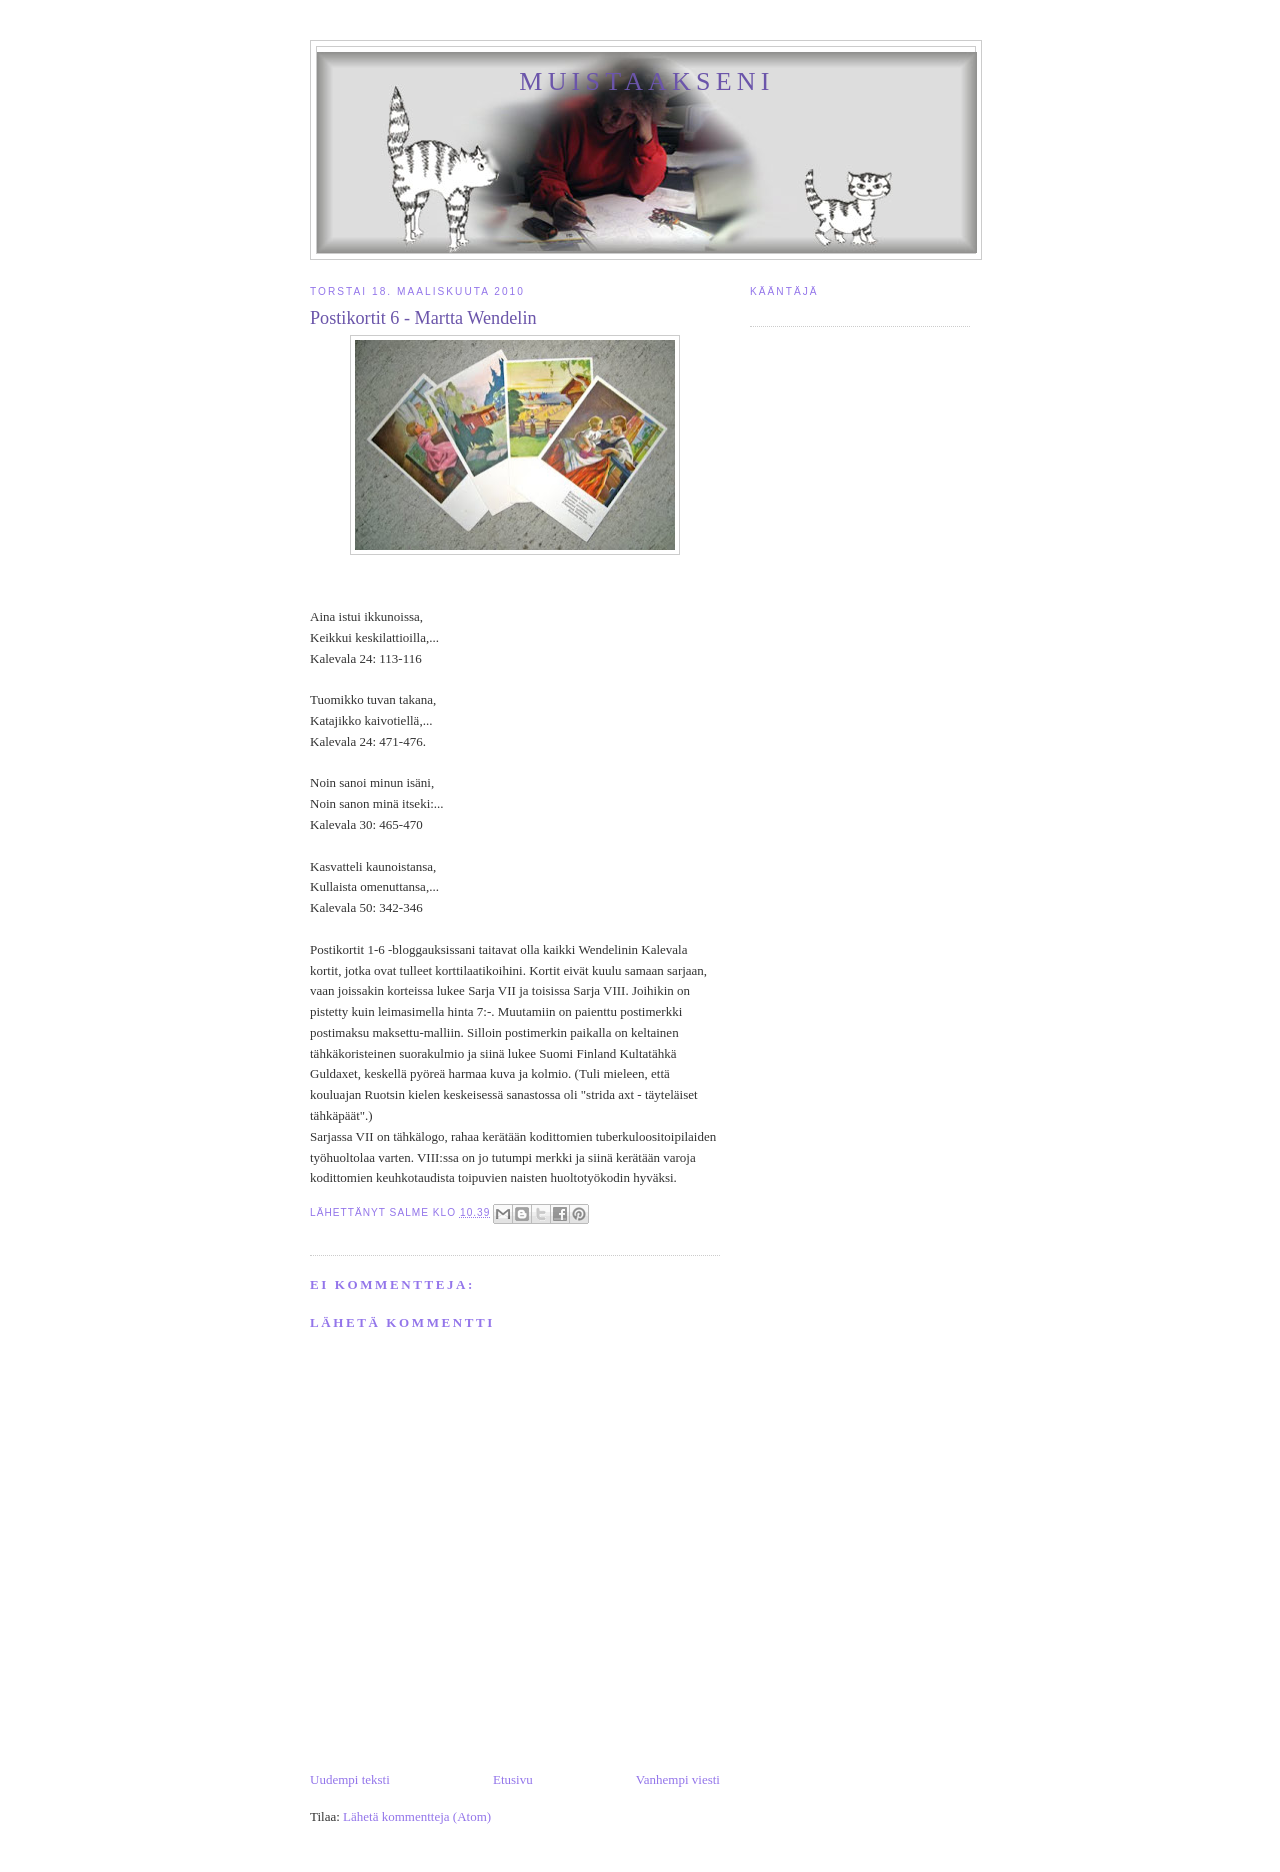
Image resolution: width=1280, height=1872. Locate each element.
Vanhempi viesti (678, 1779)
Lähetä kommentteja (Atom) (417, 1816)
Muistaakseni (646, 81)
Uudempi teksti (350, 1779)
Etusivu (513, 1779)
